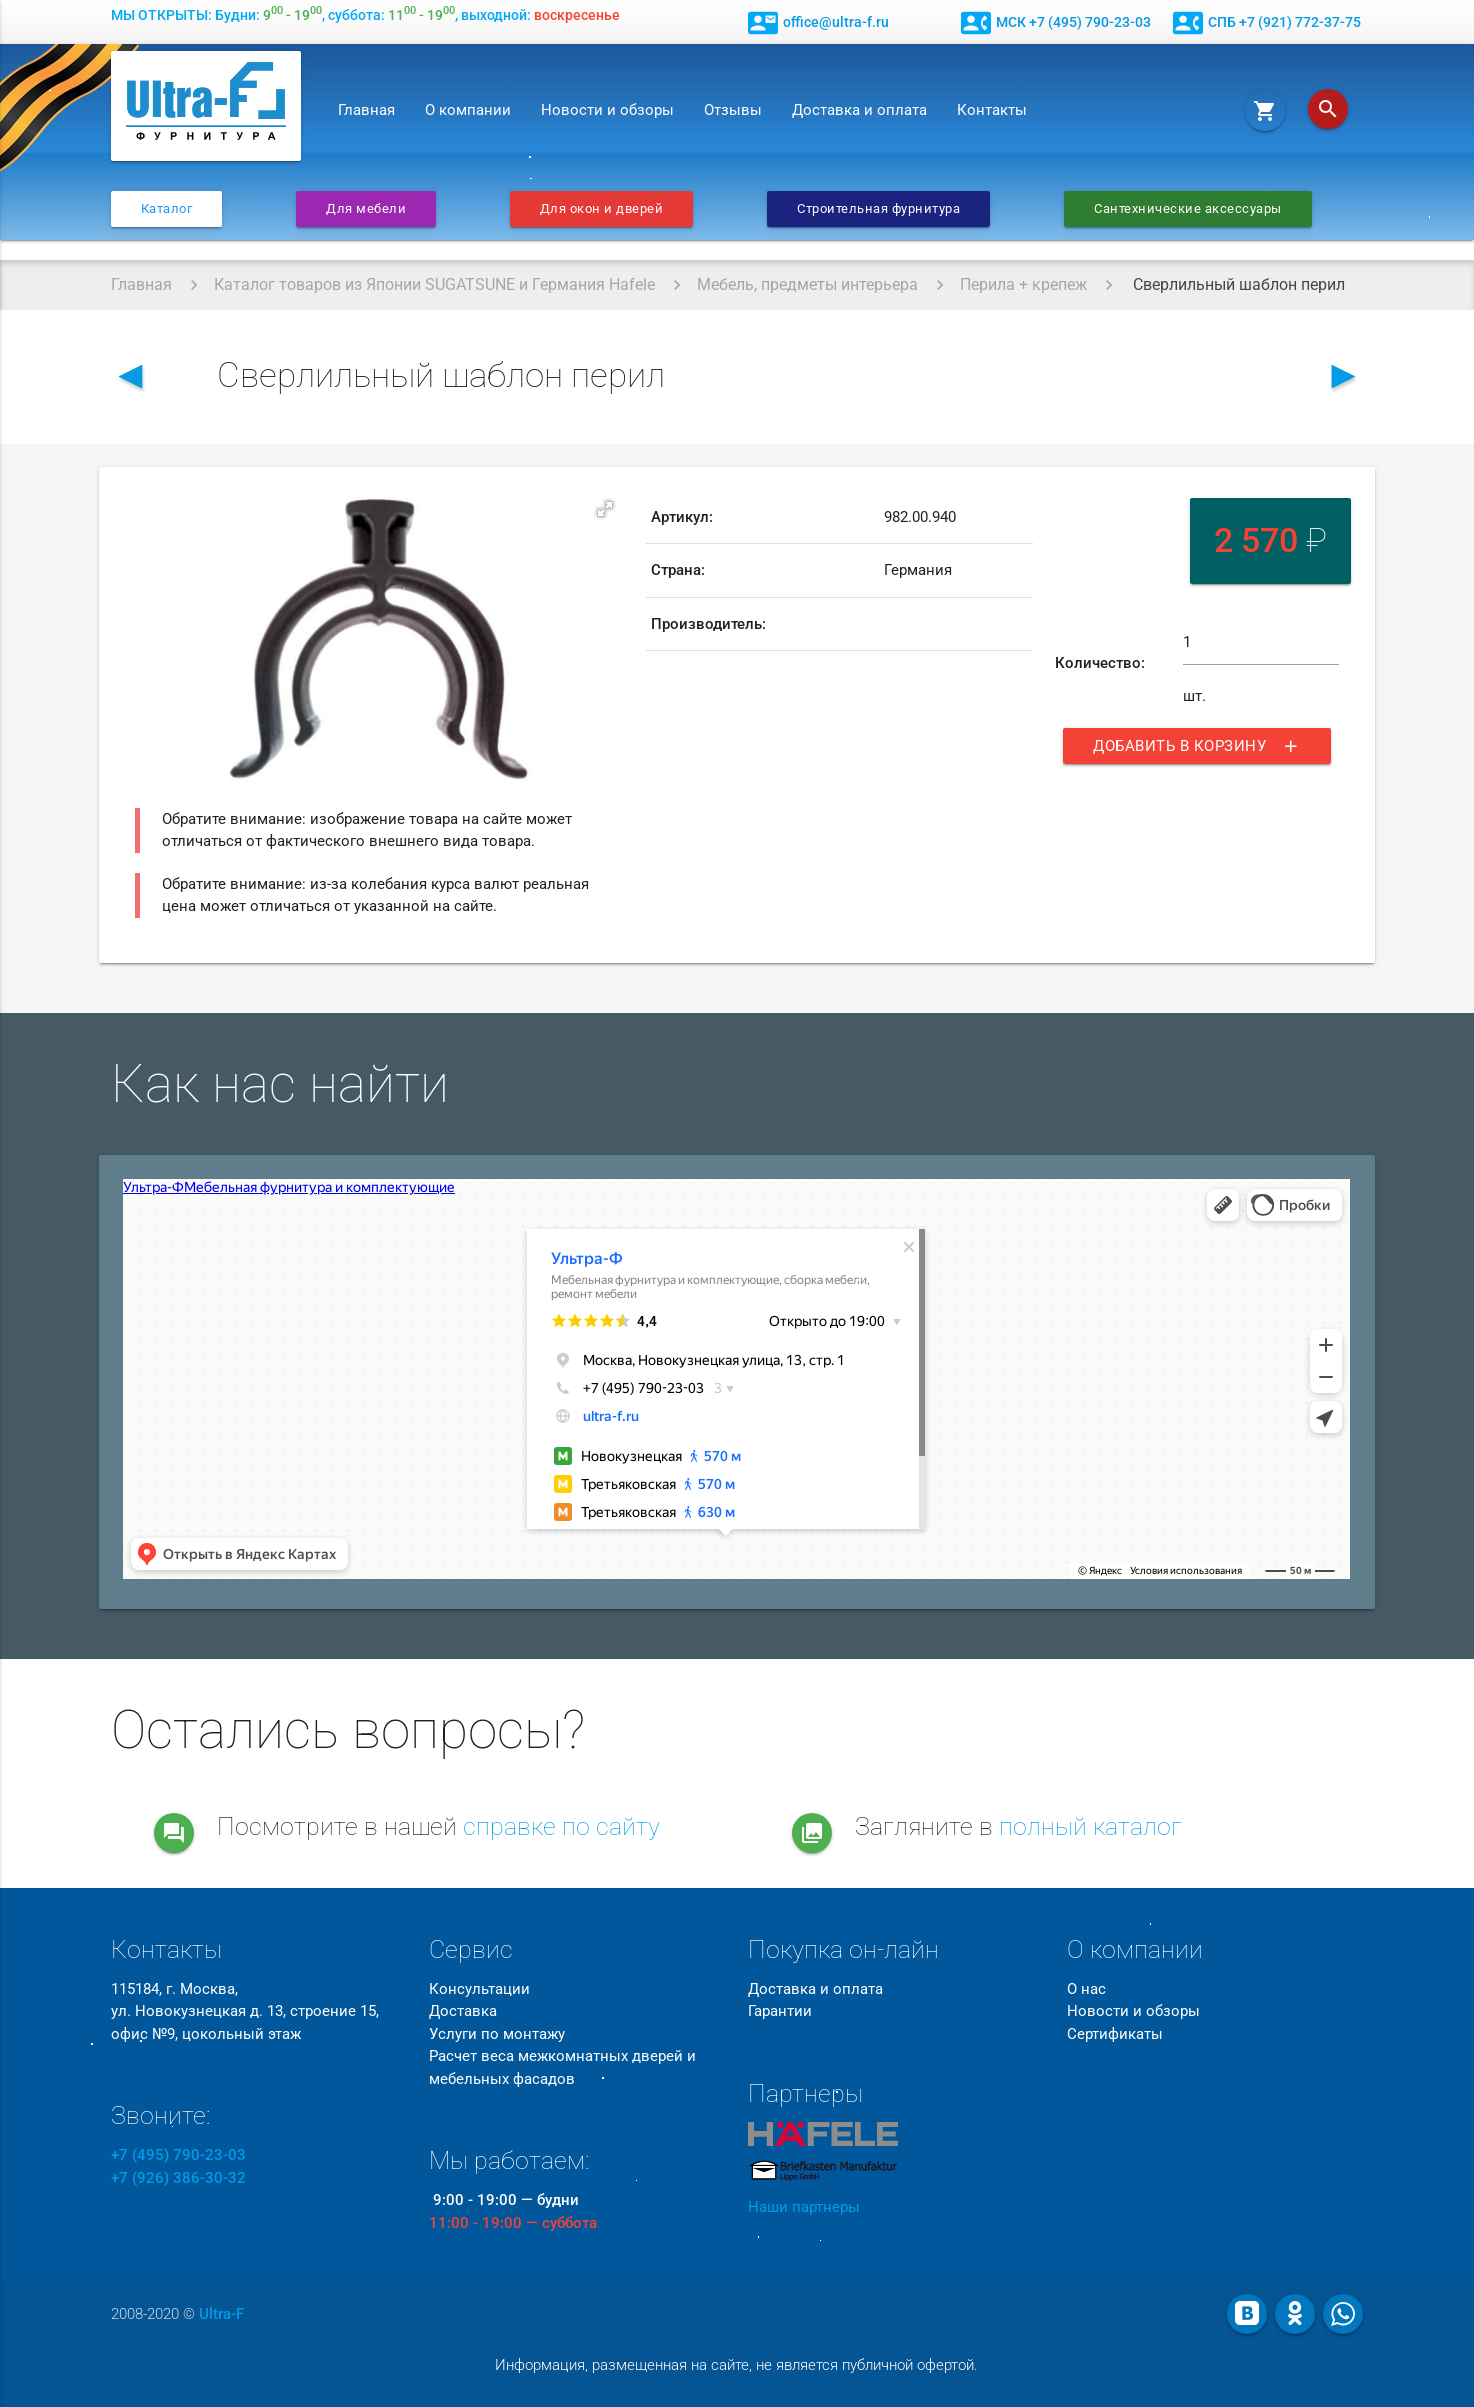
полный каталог (1090, 1826)
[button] (605, 509)
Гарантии (780, 2011)
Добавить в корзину (1197, 746)
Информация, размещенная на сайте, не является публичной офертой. (736, 2365)
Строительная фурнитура (878, 208)
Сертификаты (1115, 2034)
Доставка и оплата (859, 110)
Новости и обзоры (607, 110)
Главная (366, 110)
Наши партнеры (804, 2207)
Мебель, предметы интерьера (807, 284)
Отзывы (733, 110)
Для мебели (366, 208)
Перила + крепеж (1023, 284)
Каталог (167, 208)
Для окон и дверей (602, 208)
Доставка (463, 2011)
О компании (468, 110)
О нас (1086, 1989)
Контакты (992, 110)
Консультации (479, 1989)
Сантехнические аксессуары (1188, 208)
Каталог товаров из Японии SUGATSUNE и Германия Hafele (434, 284)
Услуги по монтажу (497, 2034)
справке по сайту (561, 1826)
